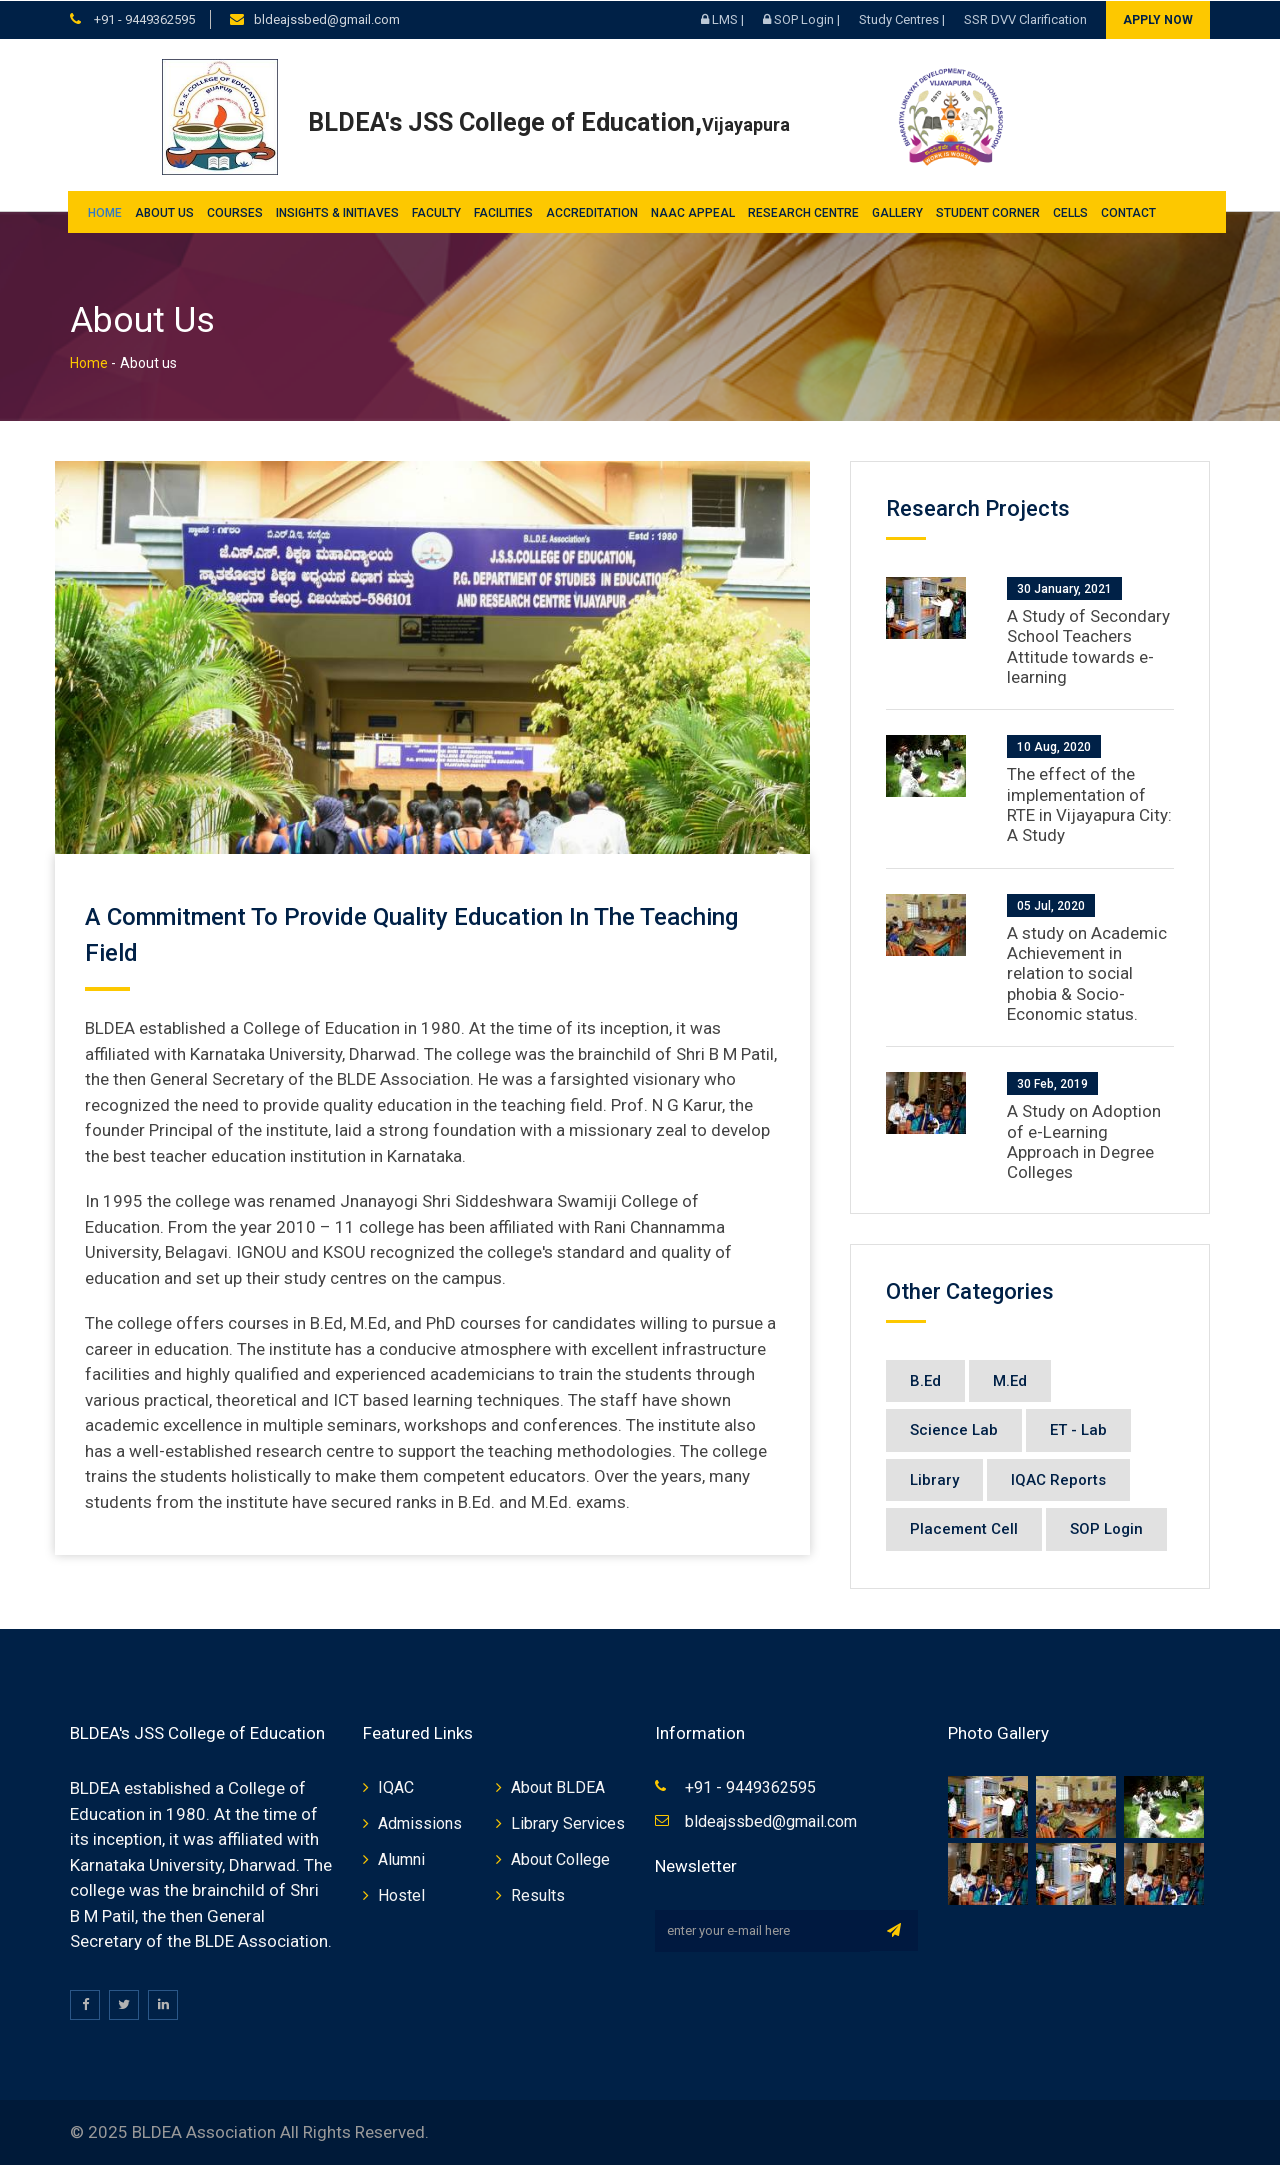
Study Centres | (902, 18)
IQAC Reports (1058, 1479)
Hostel (401, 1895)
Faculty (436, 212)
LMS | (722, 18)
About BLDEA (558, 1787)
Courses (235, 212)
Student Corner (988, 212)
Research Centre (803, 212)
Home (105, 212)
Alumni (401, 1859)
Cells (1070, 212)
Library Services (568, 1823)
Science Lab (954, 1430)
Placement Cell (964, 1529)
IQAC (396, 1787)
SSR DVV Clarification (1025, 18)
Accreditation (592, 212)
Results (538, 1895)
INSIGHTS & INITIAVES (337, 212)
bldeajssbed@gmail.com (327, 18)
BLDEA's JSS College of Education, (549, 121)
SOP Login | (801, 18)
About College (560, 1859)
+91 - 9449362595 (143, 18)
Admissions (420, 1823)
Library (934, 1479)
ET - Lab (1078, 1430)
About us (164, 212)
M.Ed (1010, 1380)
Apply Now (1158, 19)
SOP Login (1106, 1529)
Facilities (503, 212)
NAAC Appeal (693, 212)
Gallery (897, 212)
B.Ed (925, 1380)
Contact (1128, 212)
